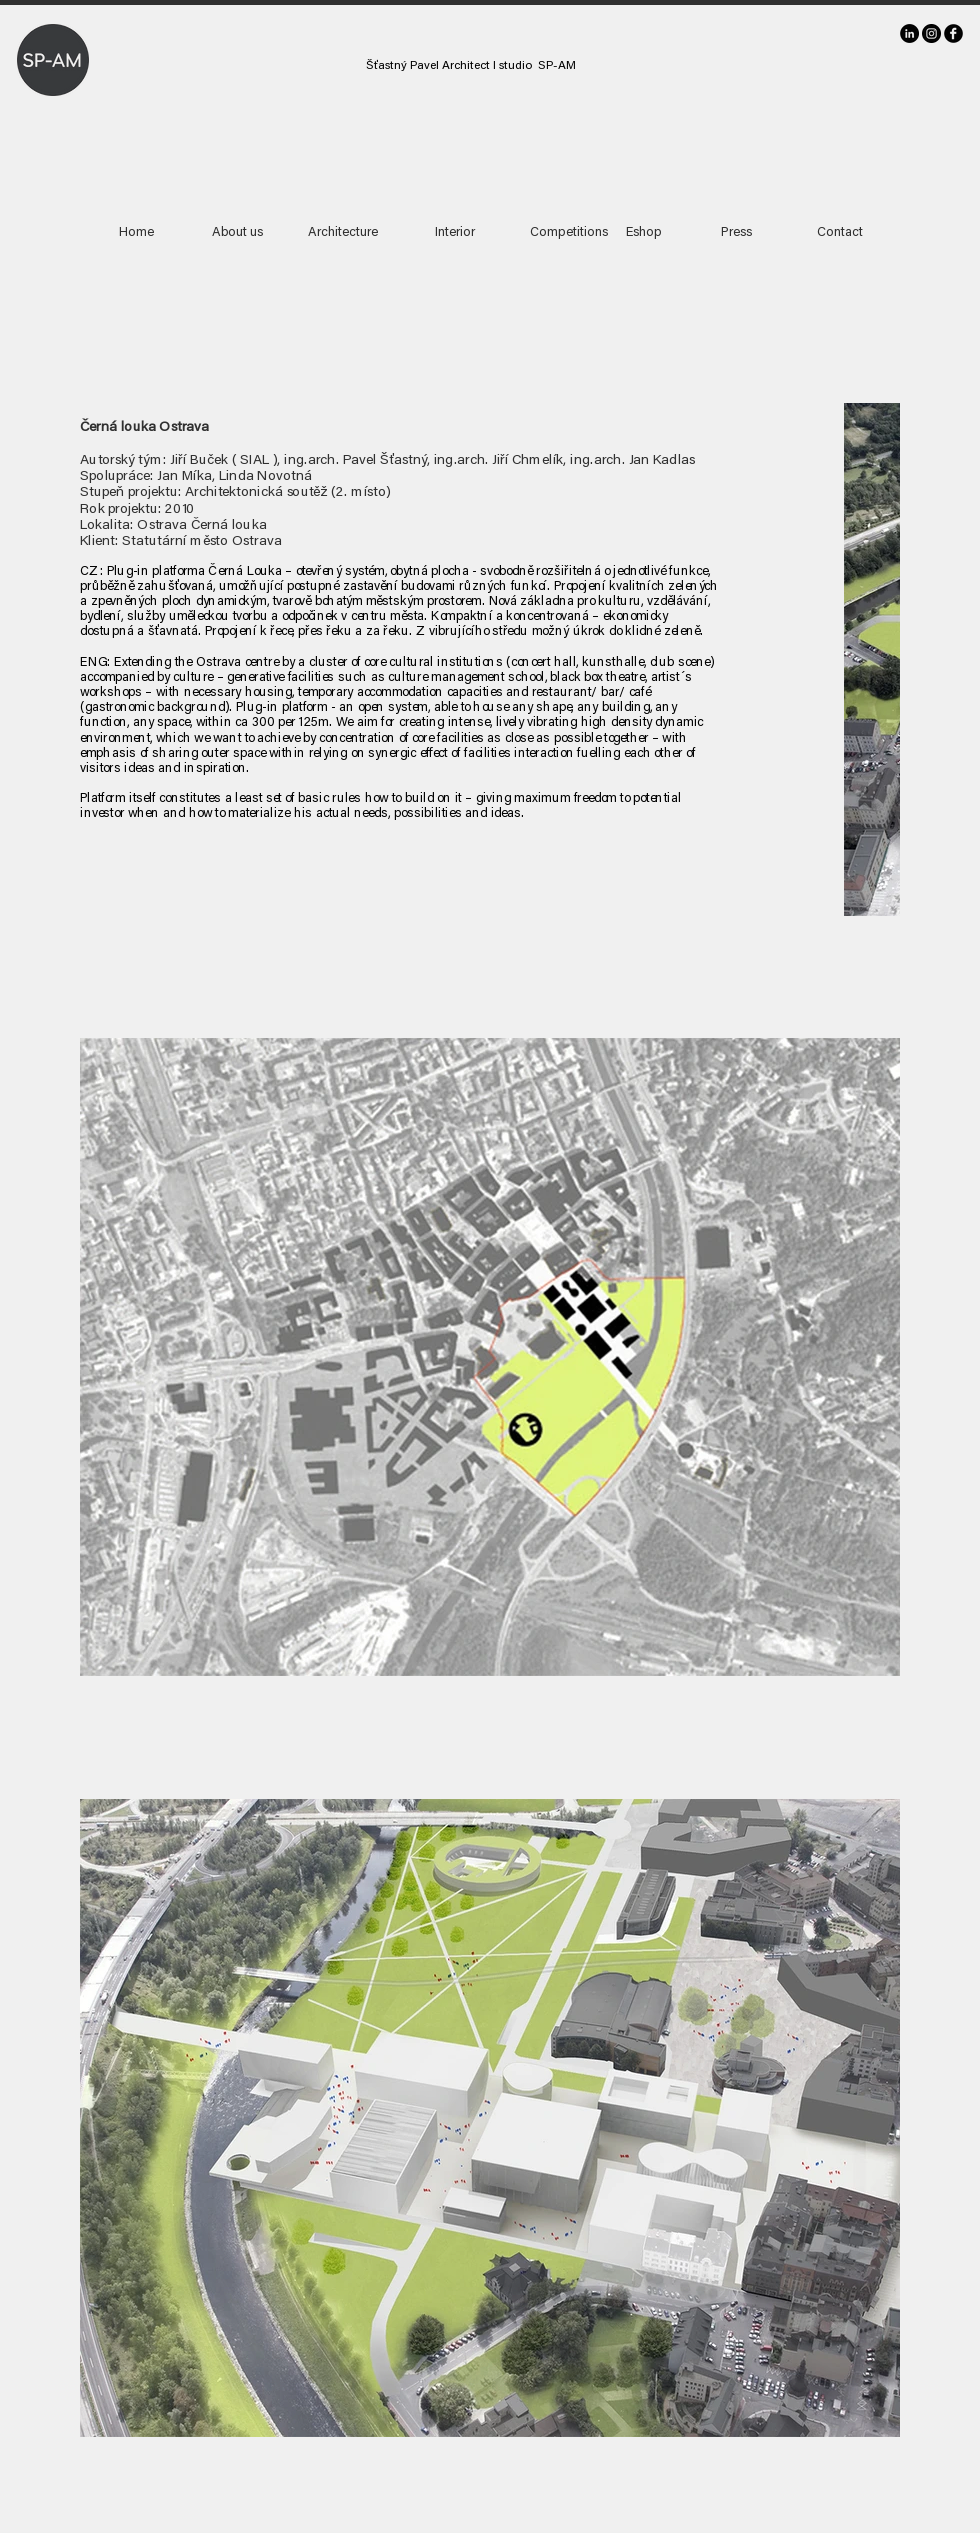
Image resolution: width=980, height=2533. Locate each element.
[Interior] (454, 233)
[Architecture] (343, 233)
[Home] (136, 233)
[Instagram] (931, 33)
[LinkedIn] (909, 33)
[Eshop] (644, 233)
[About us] (237, 233)
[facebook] (953, 33)
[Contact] (839, 233)
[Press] (736, 233)
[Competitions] (569, 233)
